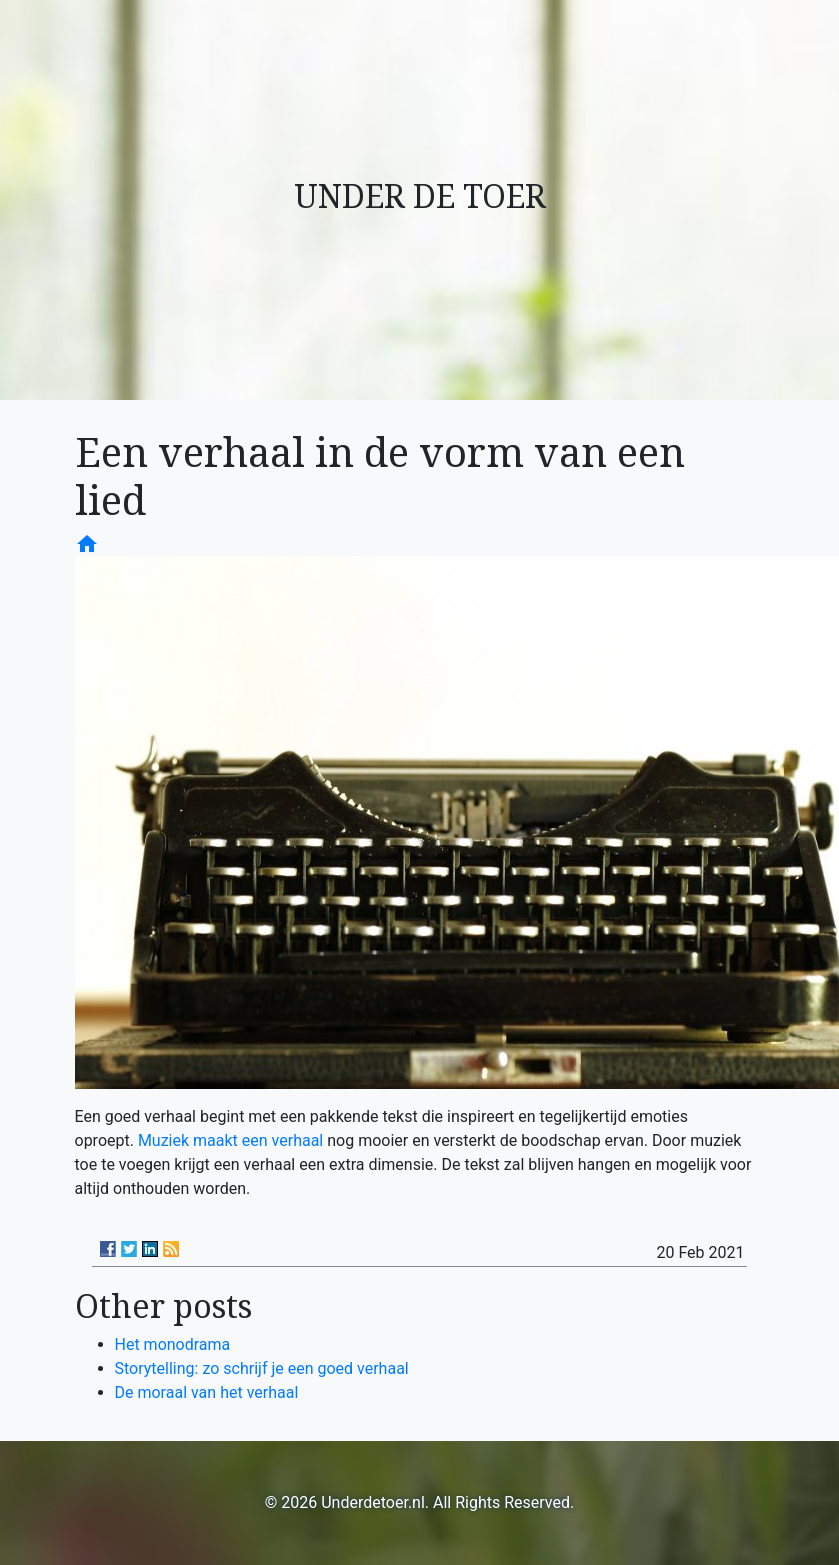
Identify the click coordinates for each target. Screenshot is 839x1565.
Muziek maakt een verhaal (230, 1140)
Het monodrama (173, 1344)
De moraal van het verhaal (207, 1392)
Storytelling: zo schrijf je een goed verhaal (262, 1368)
